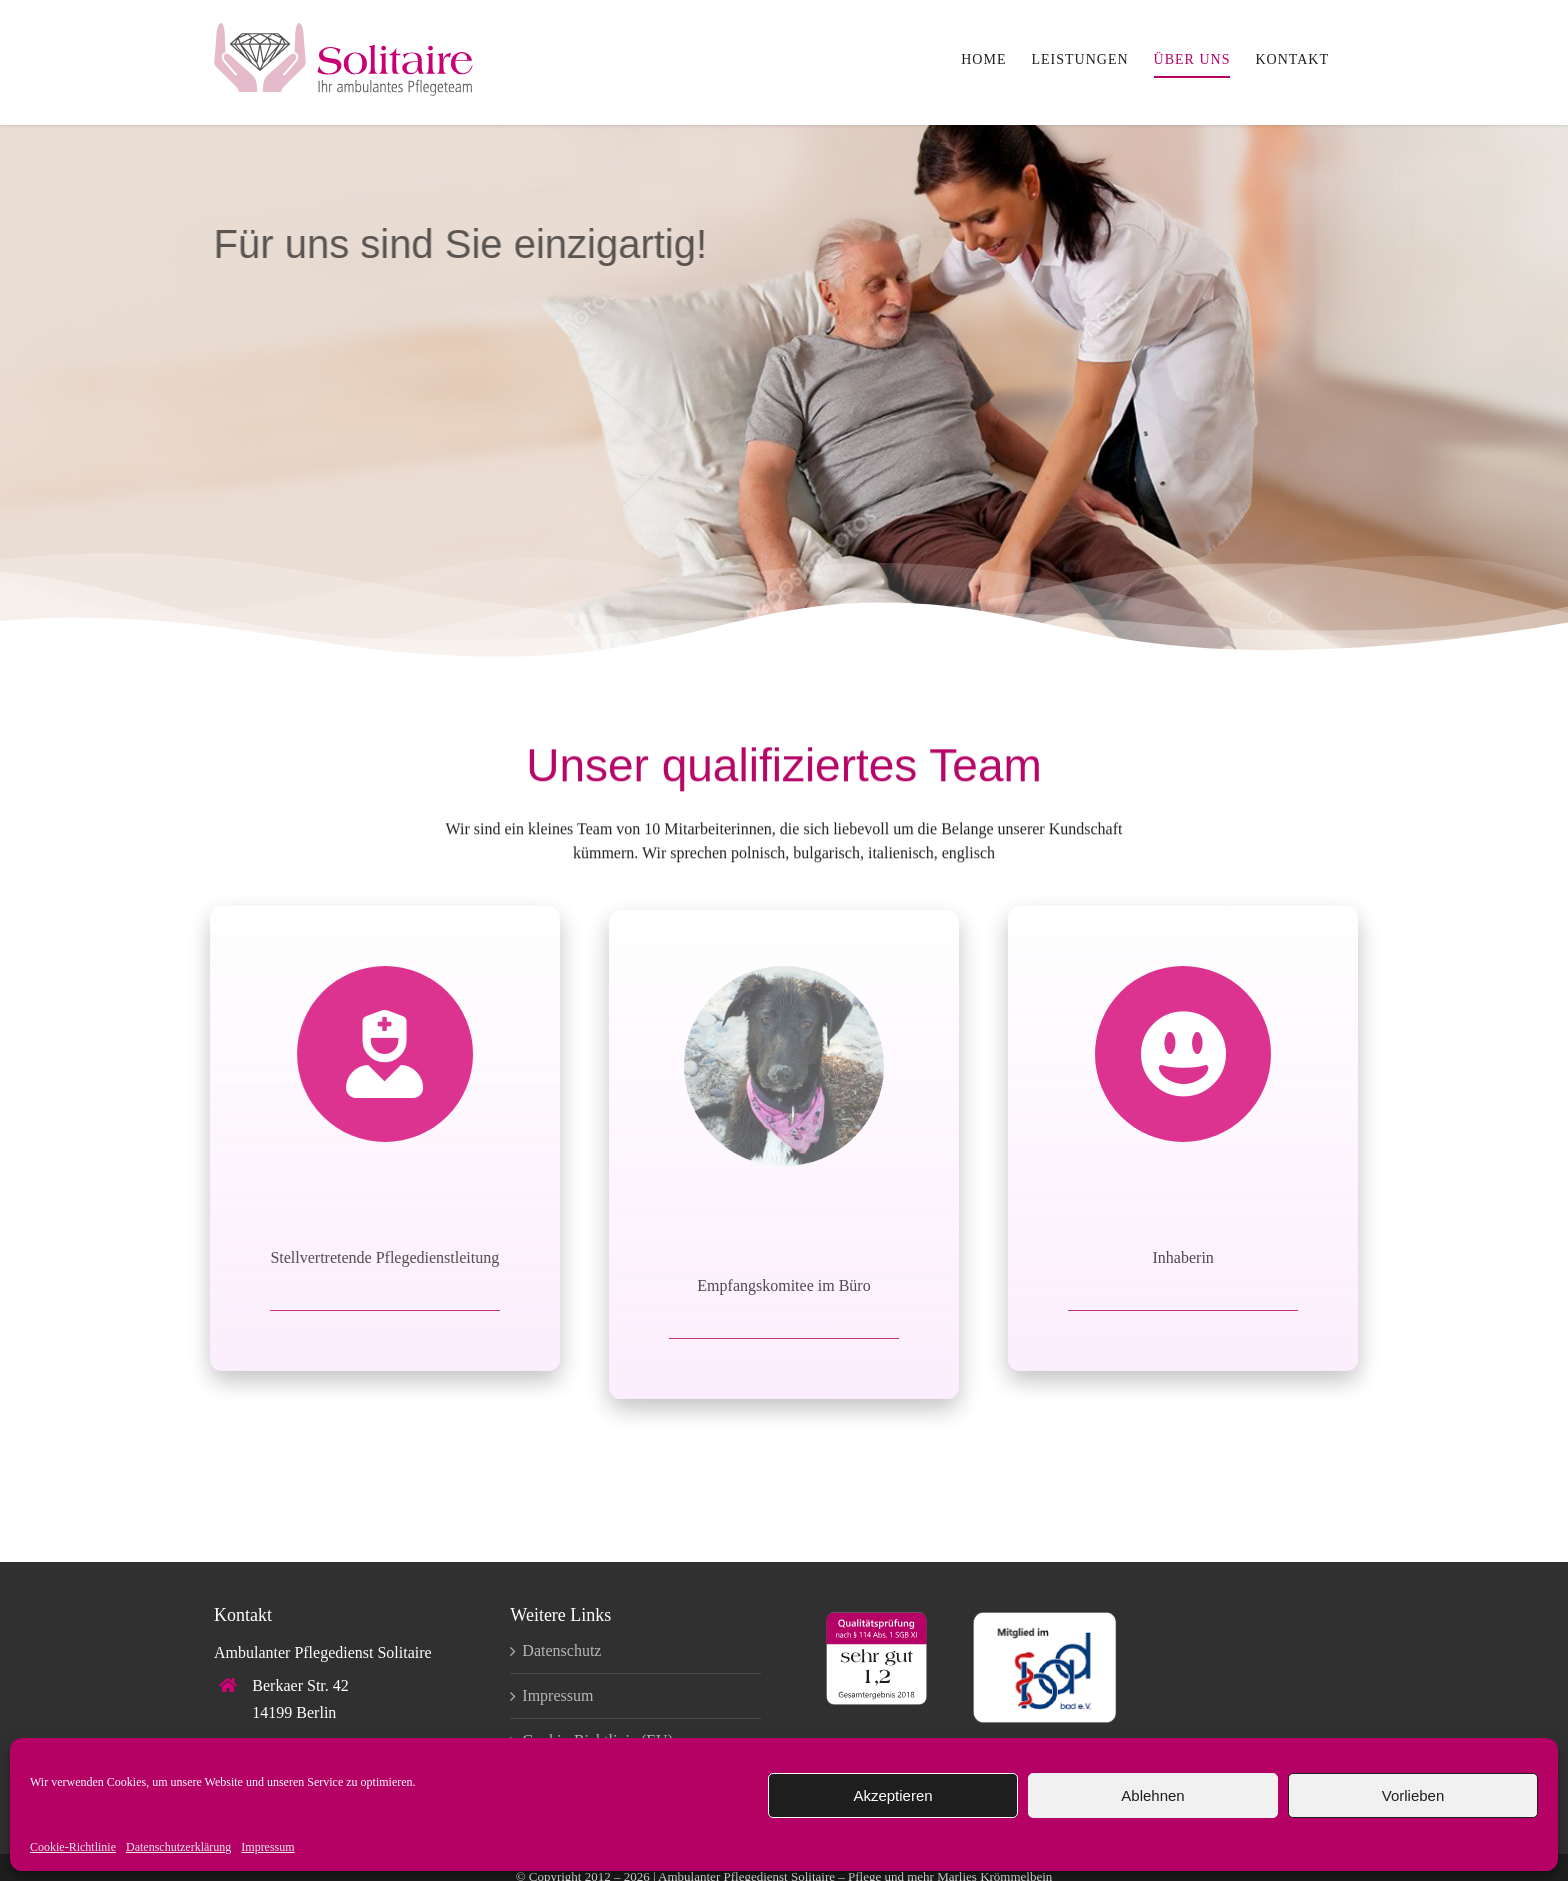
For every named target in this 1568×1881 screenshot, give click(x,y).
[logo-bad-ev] (1045, 1619)
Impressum (267, 1847)
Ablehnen (1152, 1795)
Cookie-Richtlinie (73, 1847)
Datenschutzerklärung (178, 1847)
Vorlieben (1413, 1795)
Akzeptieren (892, 1795)
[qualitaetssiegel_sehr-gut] (876, 1619)
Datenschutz (561, 1650)
